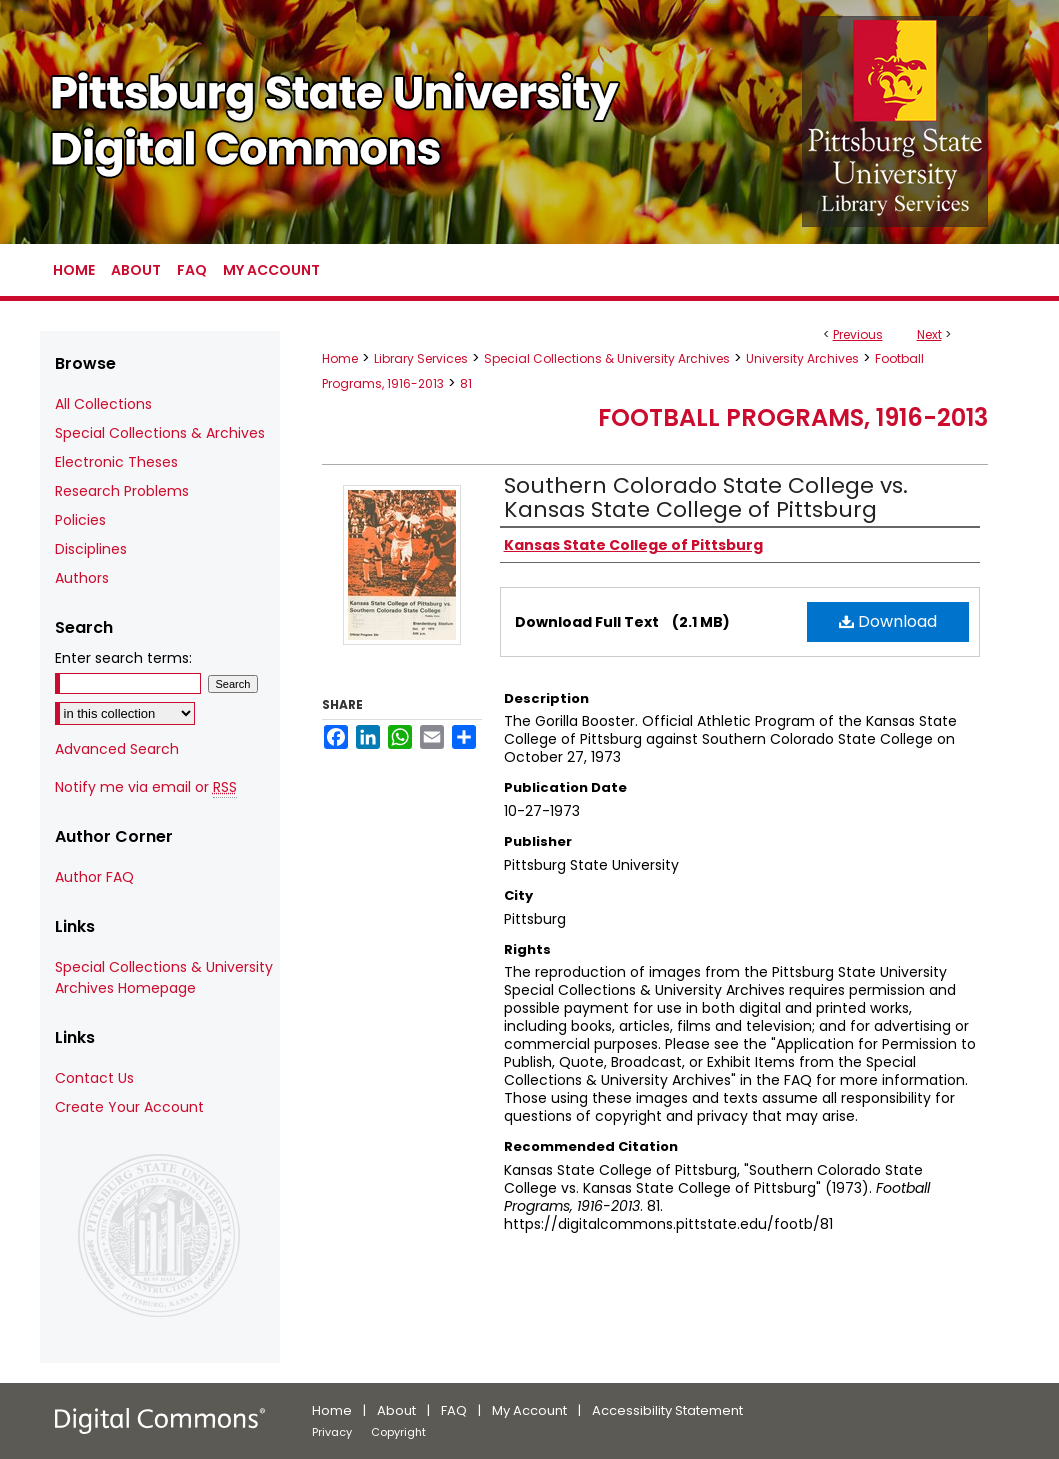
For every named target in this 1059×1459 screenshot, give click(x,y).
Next (929, 334)
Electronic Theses (116, 462)
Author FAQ (94, 877)
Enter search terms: (123, 658)
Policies (80, 520)
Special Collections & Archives (160, 433)
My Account (529, 1410)
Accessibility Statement (667, 1410)
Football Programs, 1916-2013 (793, 417)
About (396, 1410)
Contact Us (94, 1078)
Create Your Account (129, 1107)
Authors (82, 578)
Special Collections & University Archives (607, 358)
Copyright (398, 1432)
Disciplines (91, 549)
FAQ (454, 1410)
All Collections (103, 404)
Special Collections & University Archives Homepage (164, 977)
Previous (858, 334)
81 (466, 383)
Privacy (332, 1432)
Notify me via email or (146, 787)
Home (340, 358)
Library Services (421, 358)
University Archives (802, 358)
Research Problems (122, 491)
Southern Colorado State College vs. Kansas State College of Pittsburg (706, 497)
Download (888, 621)
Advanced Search (117, 749)
